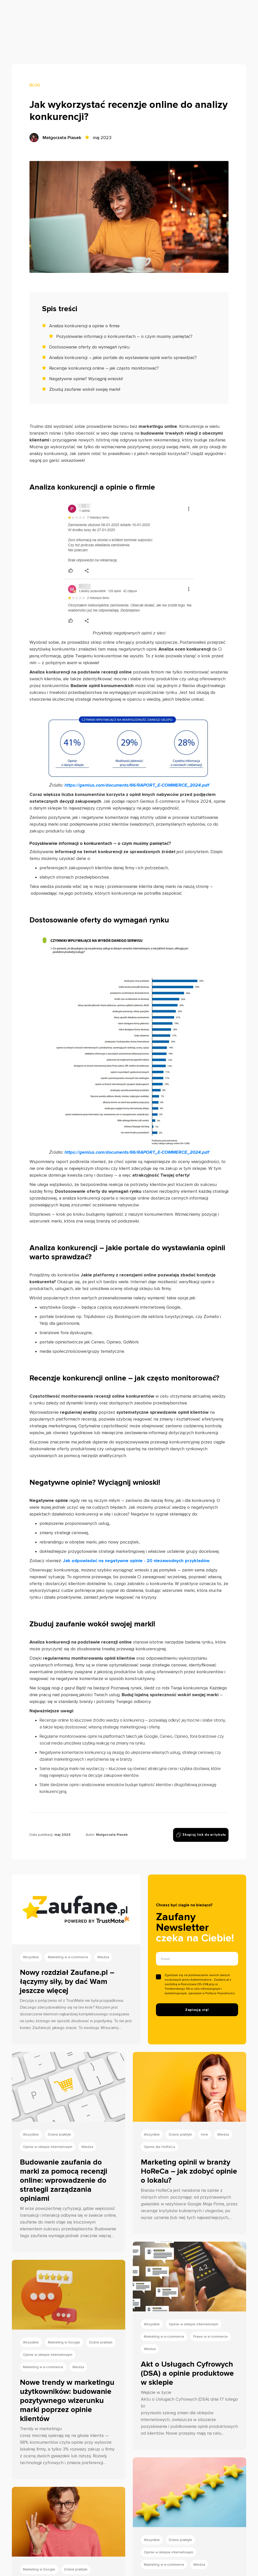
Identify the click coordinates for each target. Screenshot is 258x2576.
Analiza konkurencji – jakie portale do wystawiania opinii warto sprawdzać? (123, 357)
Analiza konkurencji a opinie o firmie (84, 326)
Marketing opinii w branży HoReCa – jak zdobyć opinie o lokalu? (189, 2171)
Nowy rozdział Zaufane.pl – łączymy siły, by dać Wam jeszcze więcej (67, 1981)
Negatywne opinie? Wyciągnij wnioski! (86, 378)
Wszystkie (31, 1957)
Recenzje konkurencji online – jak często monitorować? (104, 368)
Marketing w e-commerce (68, 1957)
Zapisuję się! (197, 2010)
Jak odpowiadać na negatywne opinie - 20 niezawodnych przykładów (136, 1560)
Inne (204, 2134)
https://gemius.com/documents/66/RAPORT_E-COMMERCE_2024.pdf (136, 785)
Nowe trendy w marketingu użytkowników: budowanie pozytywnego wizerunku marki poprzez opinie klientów (67, 2400)
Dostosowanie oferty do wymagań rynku (89, 347)
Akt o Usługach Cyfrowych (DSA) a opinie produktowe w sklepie (187, 2373)
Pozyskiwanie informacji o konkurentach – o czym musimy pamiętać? (124, 336)
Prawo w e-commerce (210, 2336)
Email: (165, 1959)
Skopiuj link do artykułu (201, 1835)
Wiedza (103, 1957)
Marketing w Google (64, 2342)
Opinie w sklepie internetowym (47, 2147)
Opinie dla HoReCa (159, 2147)
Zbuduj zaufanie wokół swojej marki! (84, 389)
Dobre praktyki (59, 2134)
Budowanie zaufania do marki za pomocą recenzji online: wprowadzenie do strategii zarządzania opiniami (63, 2180)
